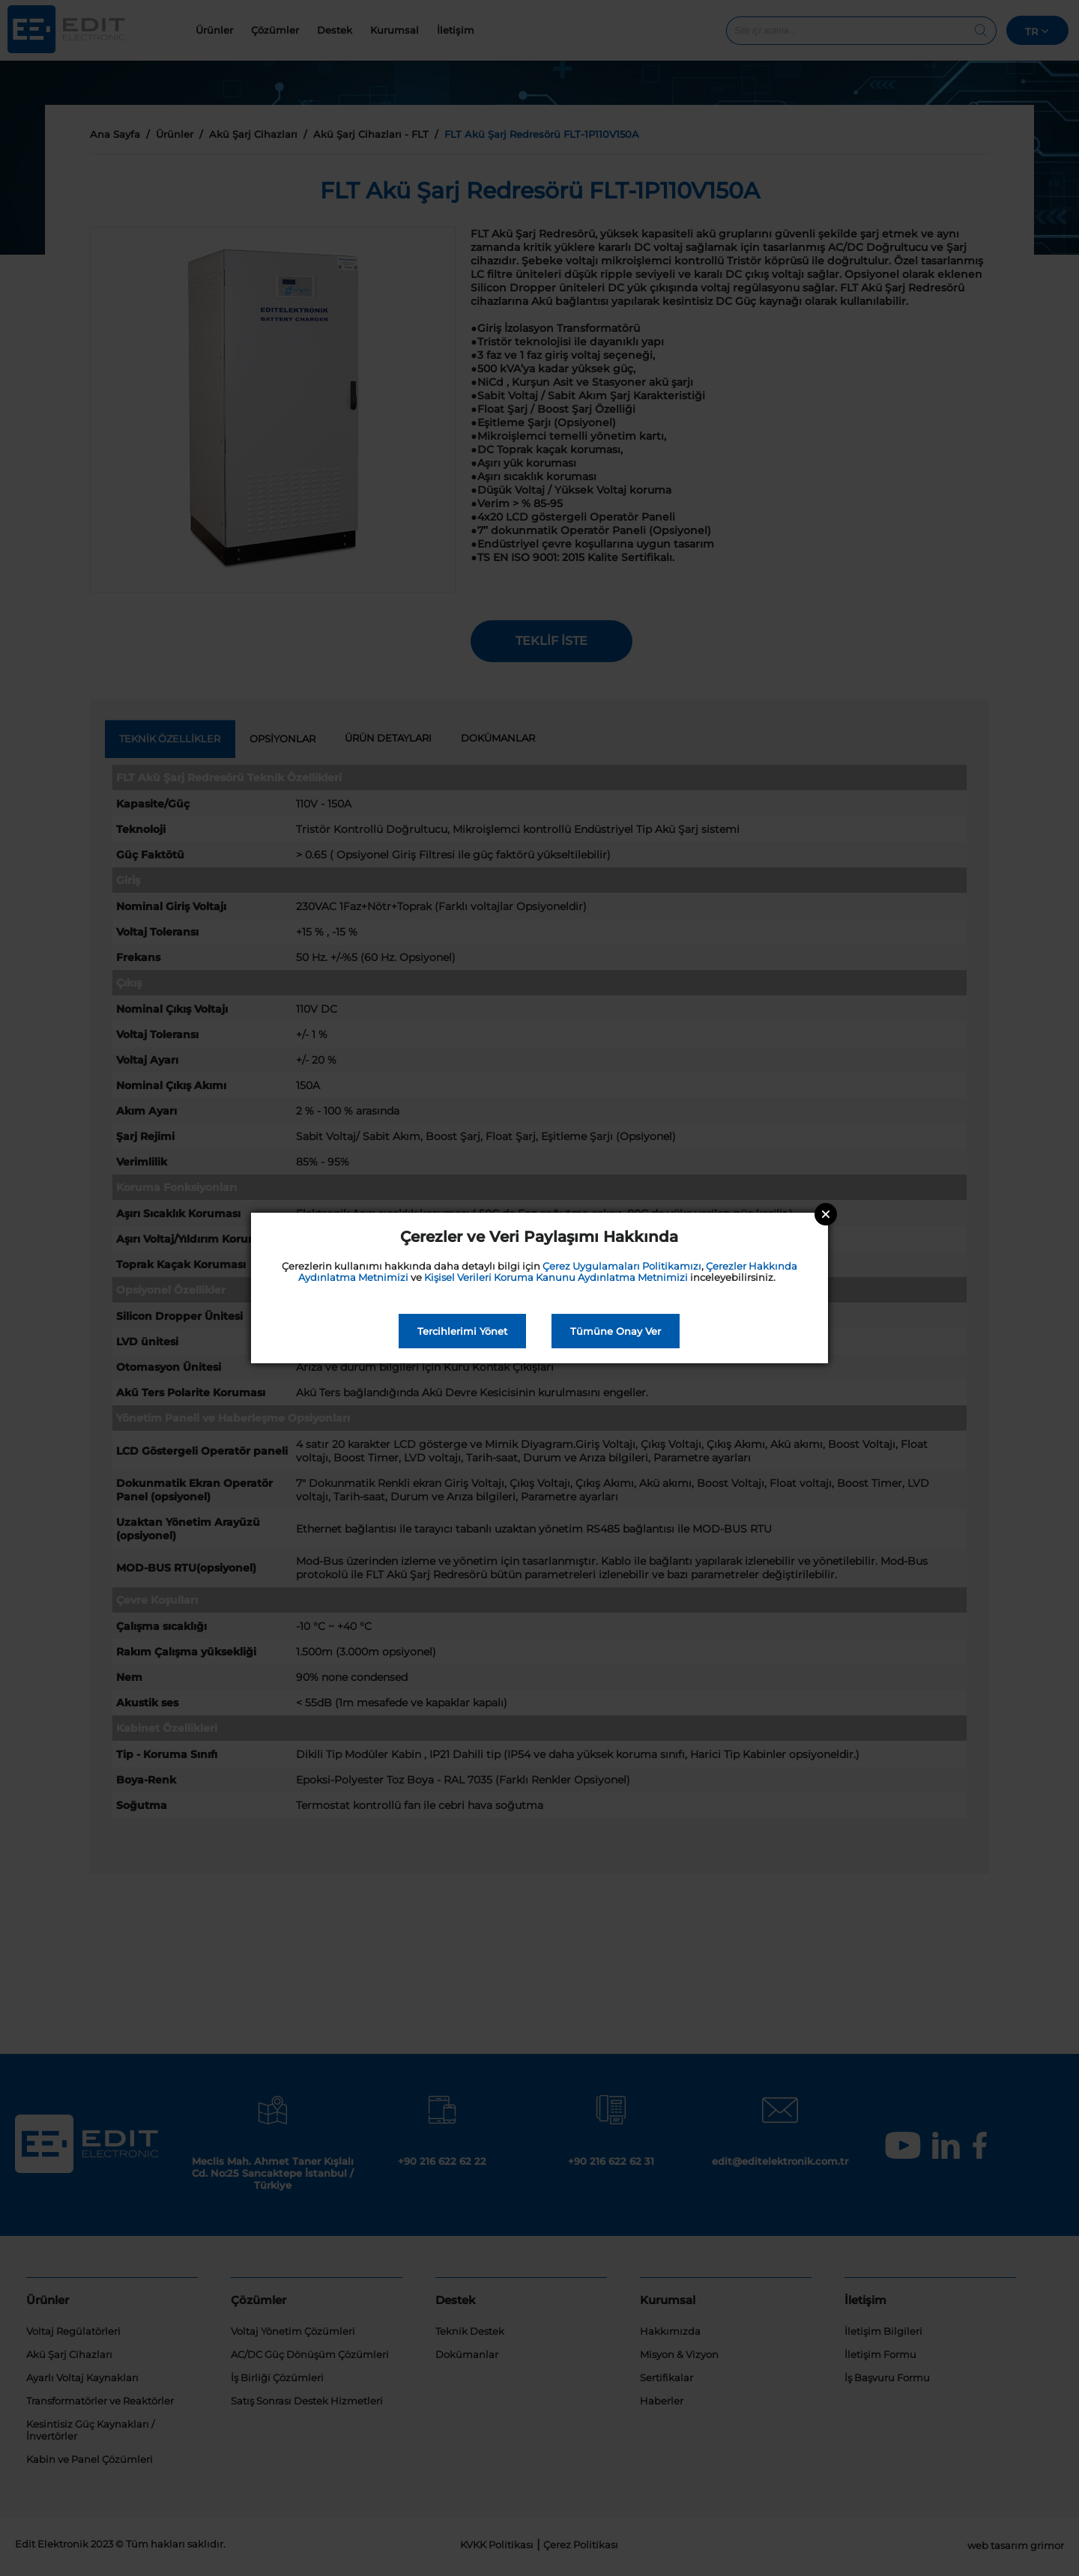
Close (825, 1214)
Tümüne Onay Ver (615, 1331)
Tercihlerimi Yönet (462, 1331)
